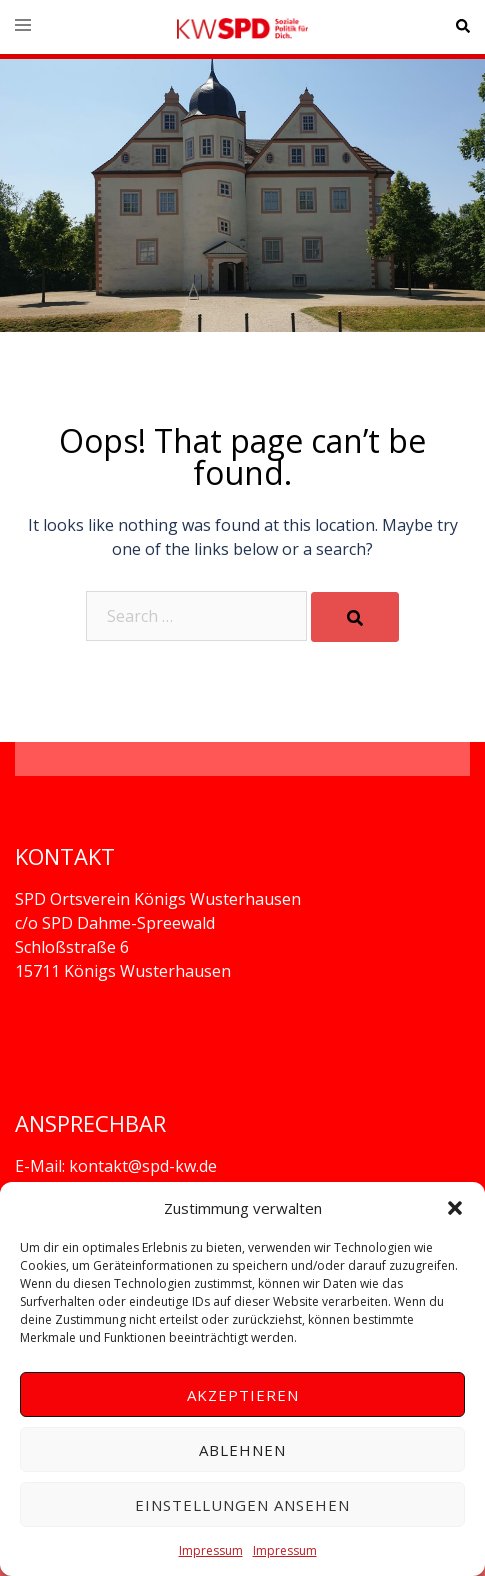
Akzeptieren (243, 1395)
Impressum (211, 1550)
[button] (455, 1208)
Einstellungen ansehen (242, 1505)
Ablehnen (242, 1450)
